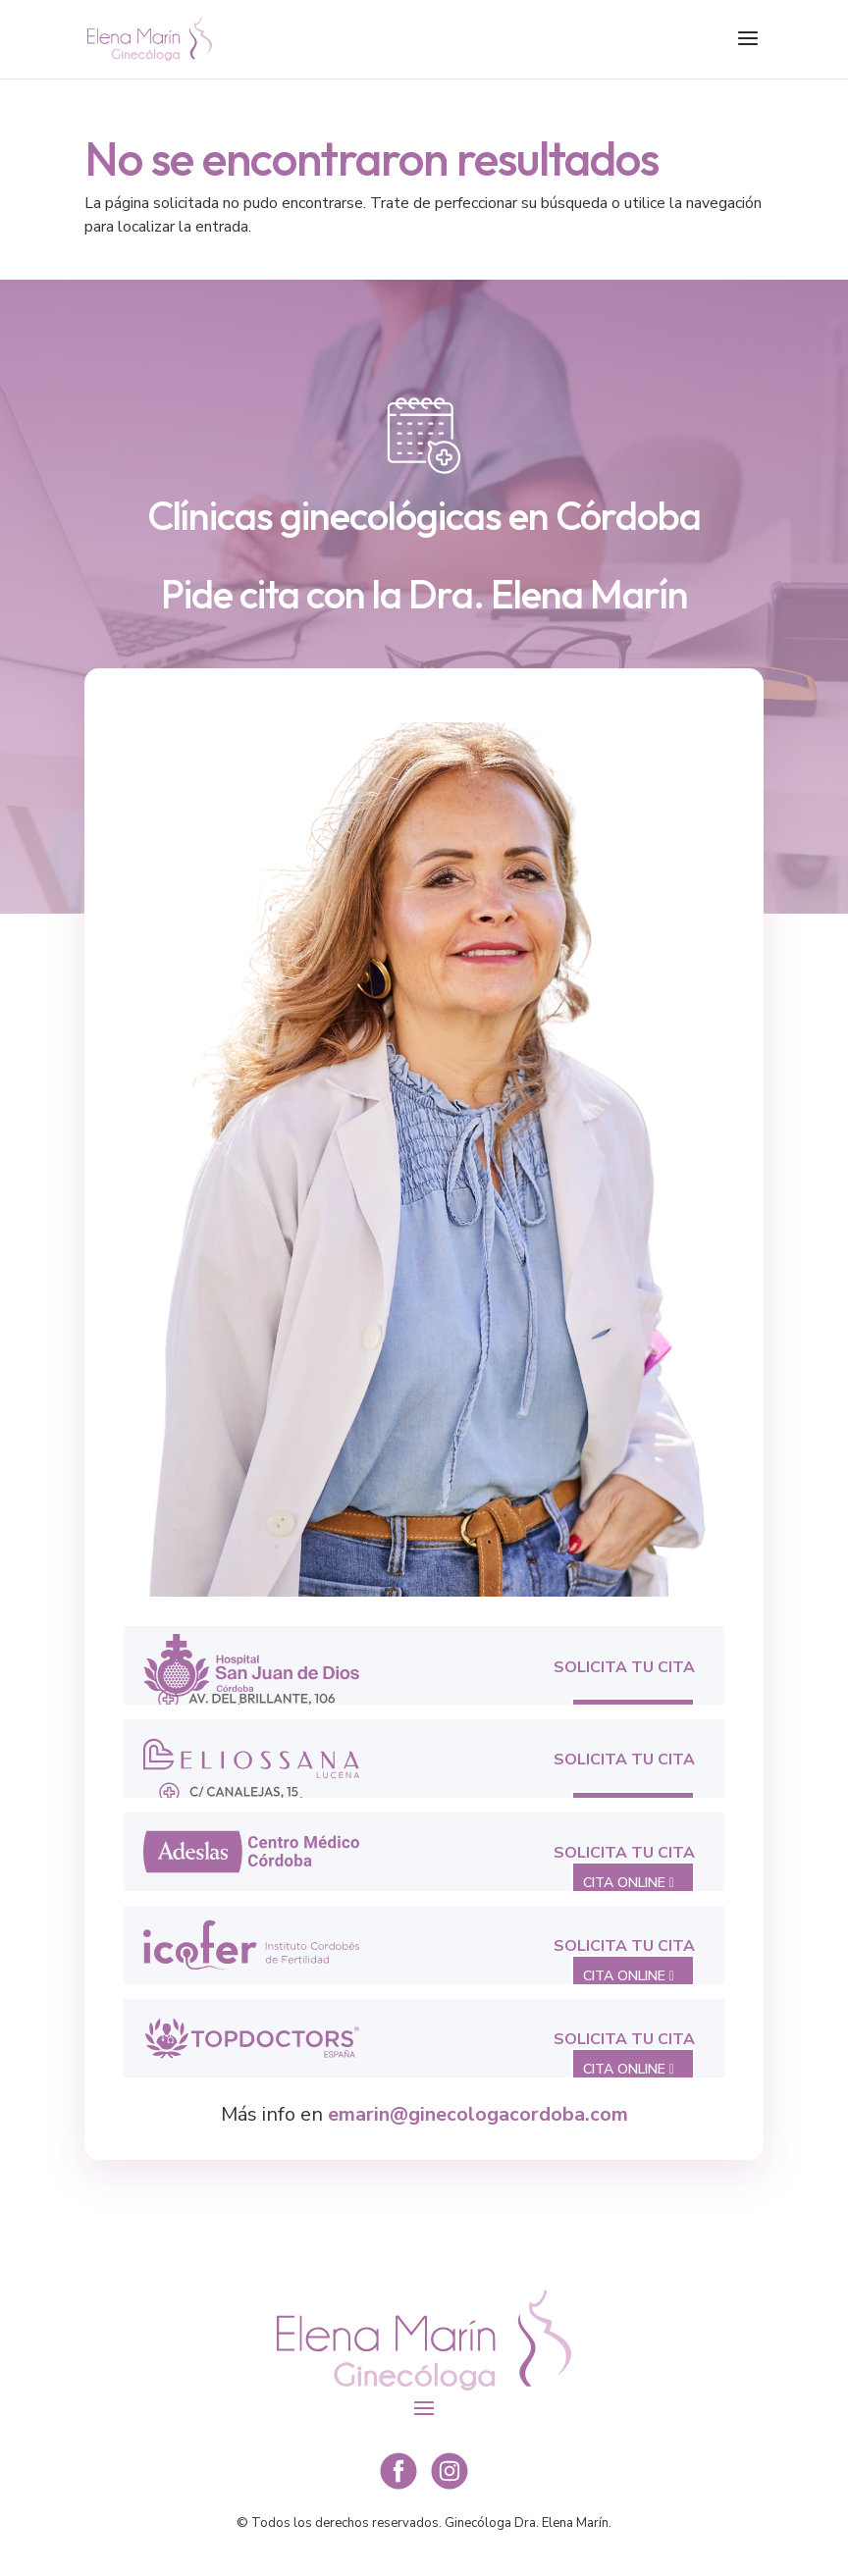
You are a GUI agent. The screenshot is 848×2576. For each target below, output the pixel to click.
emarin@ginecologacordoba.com (478, 2114)
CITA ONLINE (624, 1882)
